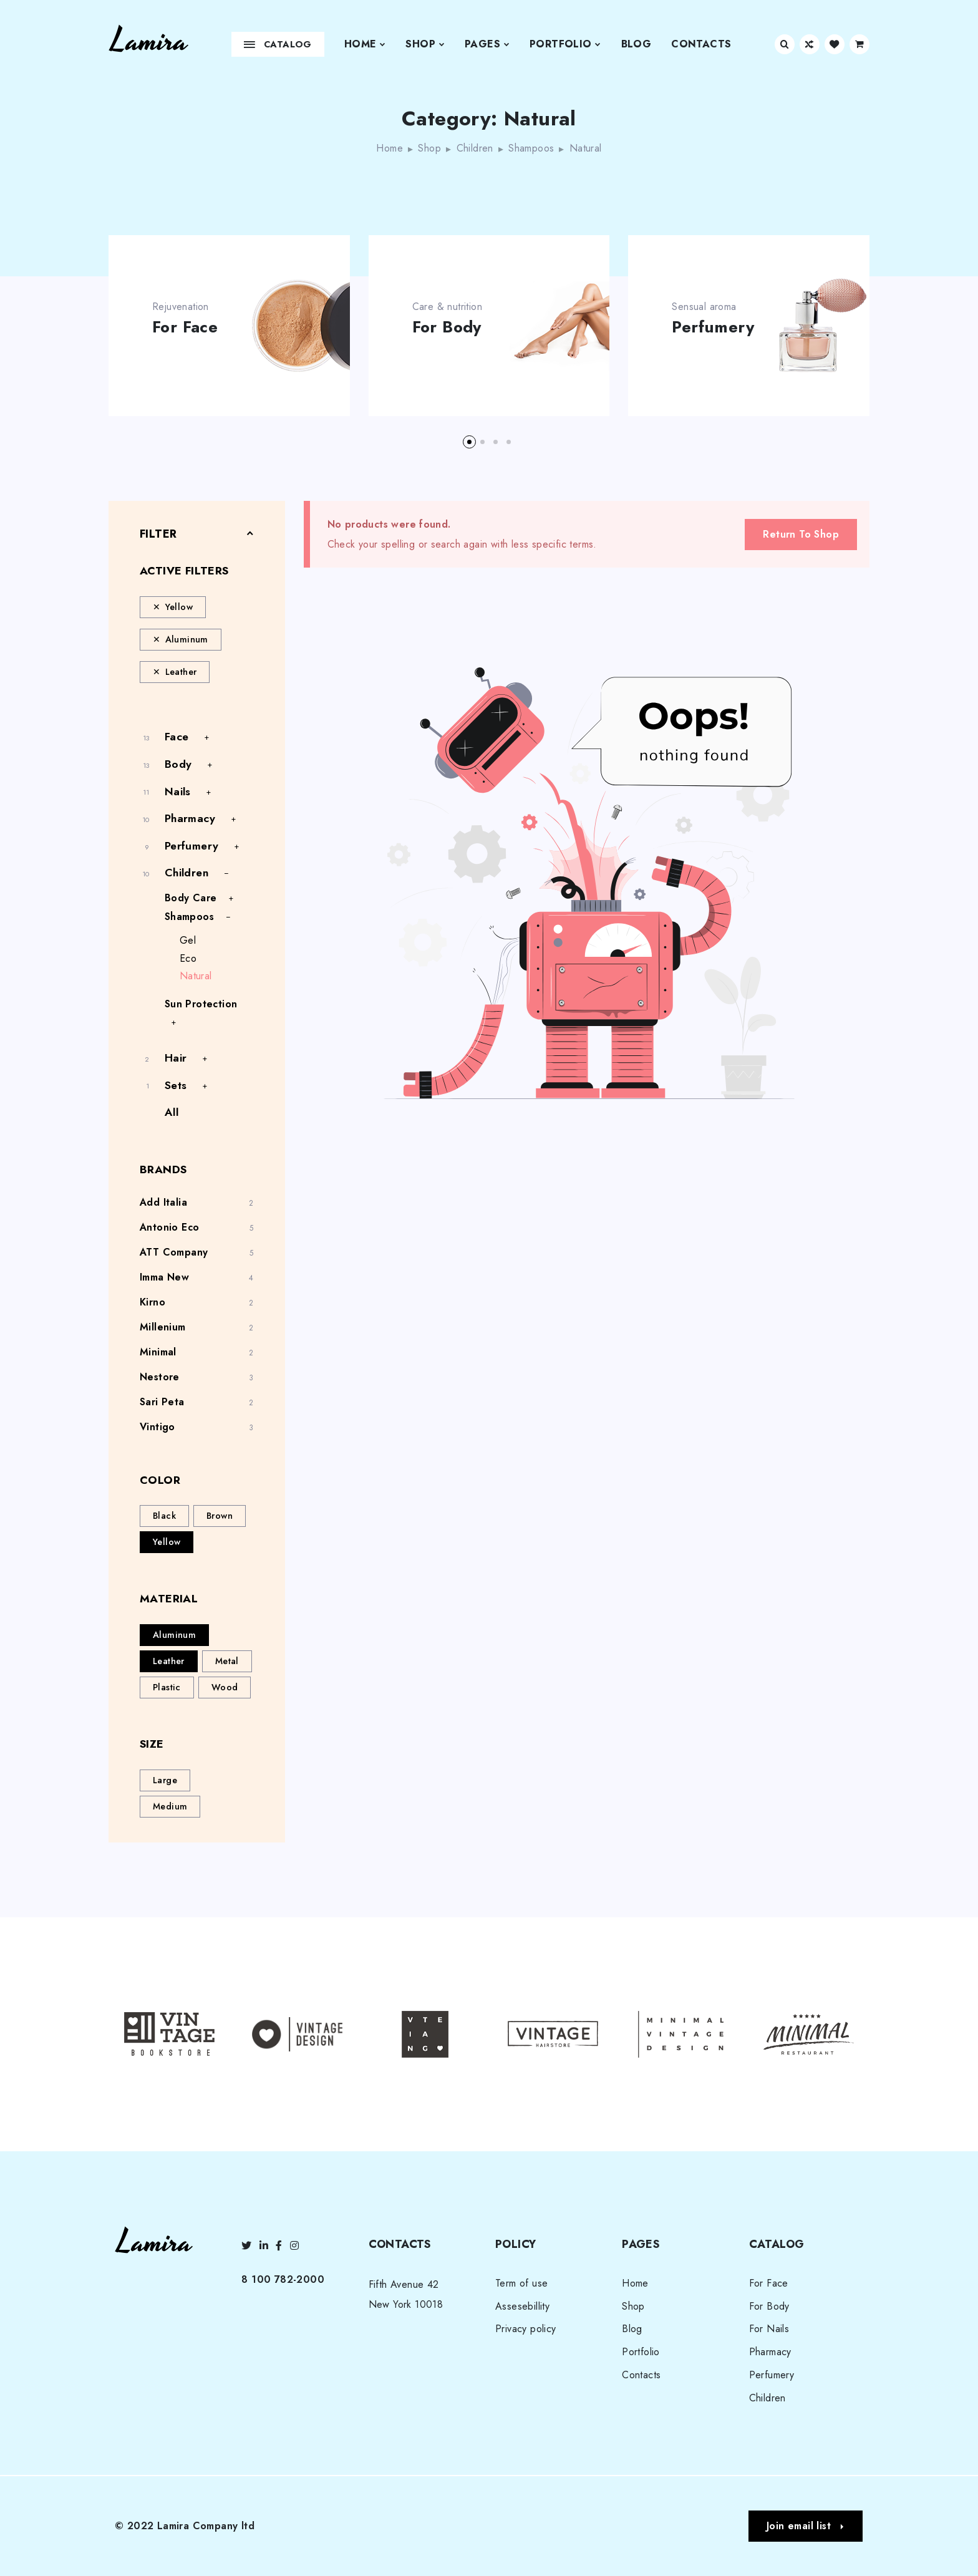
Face (177, 737)
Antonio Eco (169, 1227)
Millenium (163, 1327)
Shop (425, 44)
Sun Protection (201, 1004)
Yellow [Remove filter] (179, 607)
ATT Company (174, 1252)
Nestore (160, 1377)
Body (178, 764)
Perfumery (713, 327)
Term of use (521, 2283)
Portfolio (565, 44)
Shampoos (531, 148)
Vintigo (157, 1427)
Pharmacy (190, 818)
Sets (176, 1085)
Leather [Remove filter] (181, 672)
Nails (178, 791)
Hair (176, 1058)
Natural (196, 976)
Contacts (701, 44)
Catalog (278, 44)
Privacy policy (525, 2329)
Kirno (152, 1302)
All (171, 1112)
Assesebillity (522, 2306)
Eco (188, 958)
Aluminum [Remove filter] (186, 639)
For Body (447, 327)
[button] (469, 441)
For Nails (769, 2329)
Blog (636, 44)
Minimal (158, 1352)
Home (365, 44)
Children (475, 148)
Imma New (164, 1277)
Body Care (191, 898)
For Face (185, 327)
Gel (188, 940)
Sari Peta (162, 1402)
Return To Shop (801, 534)
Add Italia (163, 1202)
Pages (487, 44)
